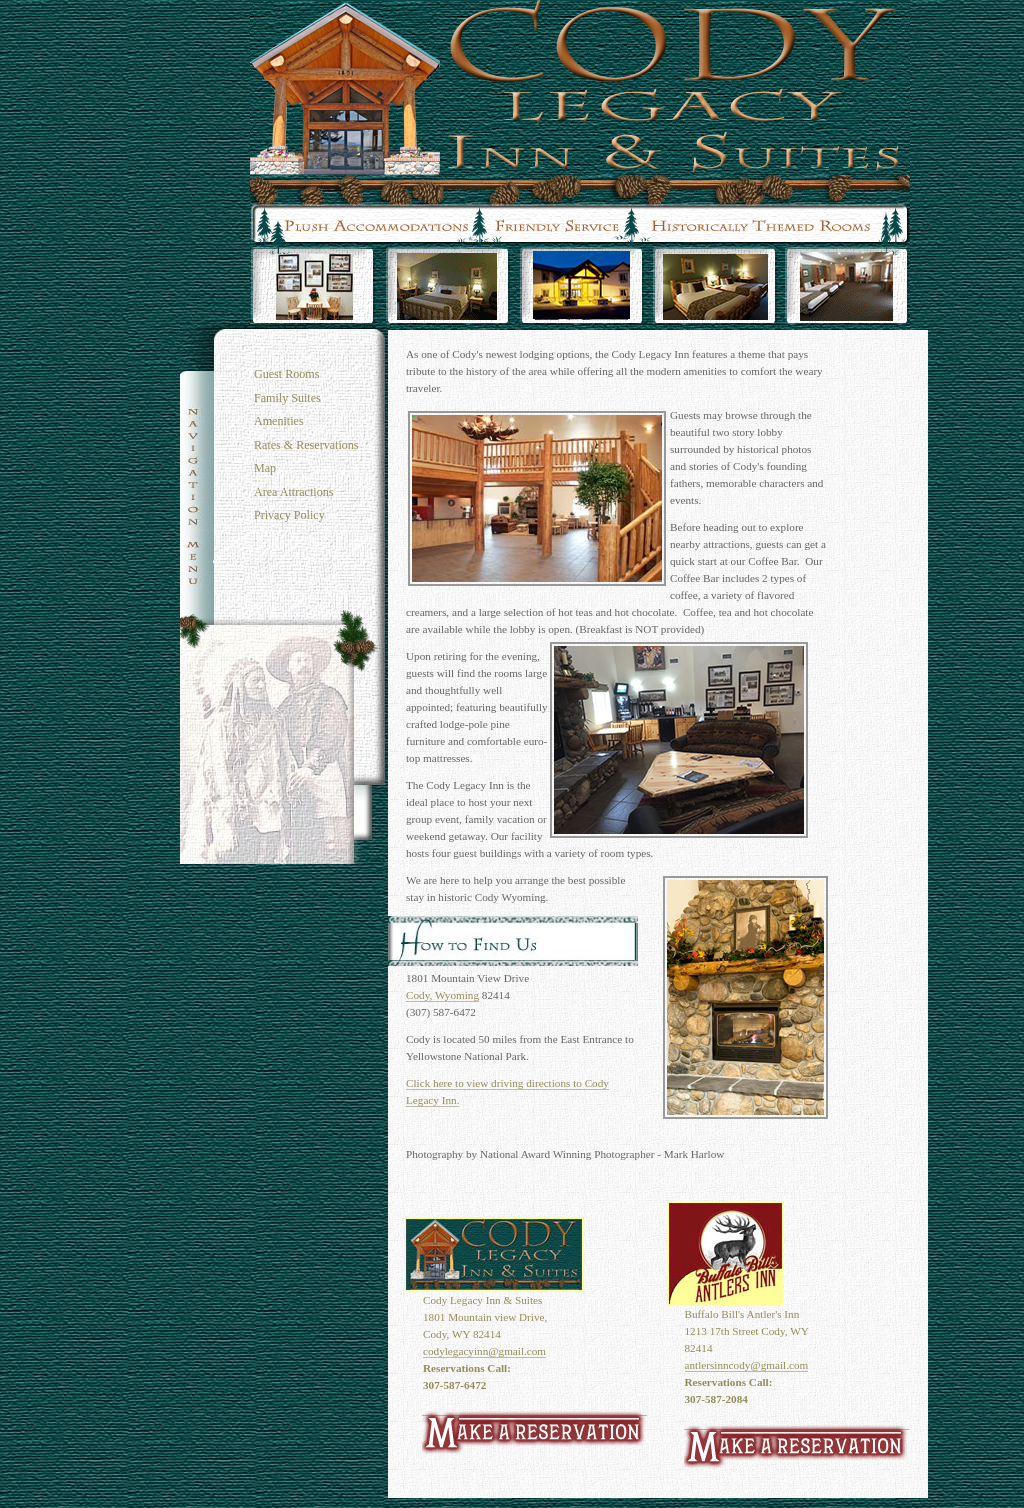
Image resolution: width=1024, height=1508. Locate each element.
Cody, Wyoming (442, 995)
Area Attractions (293, 492)
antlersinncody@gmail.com (747, 1365)
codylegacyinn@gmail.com (484, 1351)
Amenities (279, 421)
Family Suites (287, 398)
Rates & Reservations (306, 445)
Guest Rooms (286, 374)
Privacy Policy (289, 515)
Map (265, 468)
